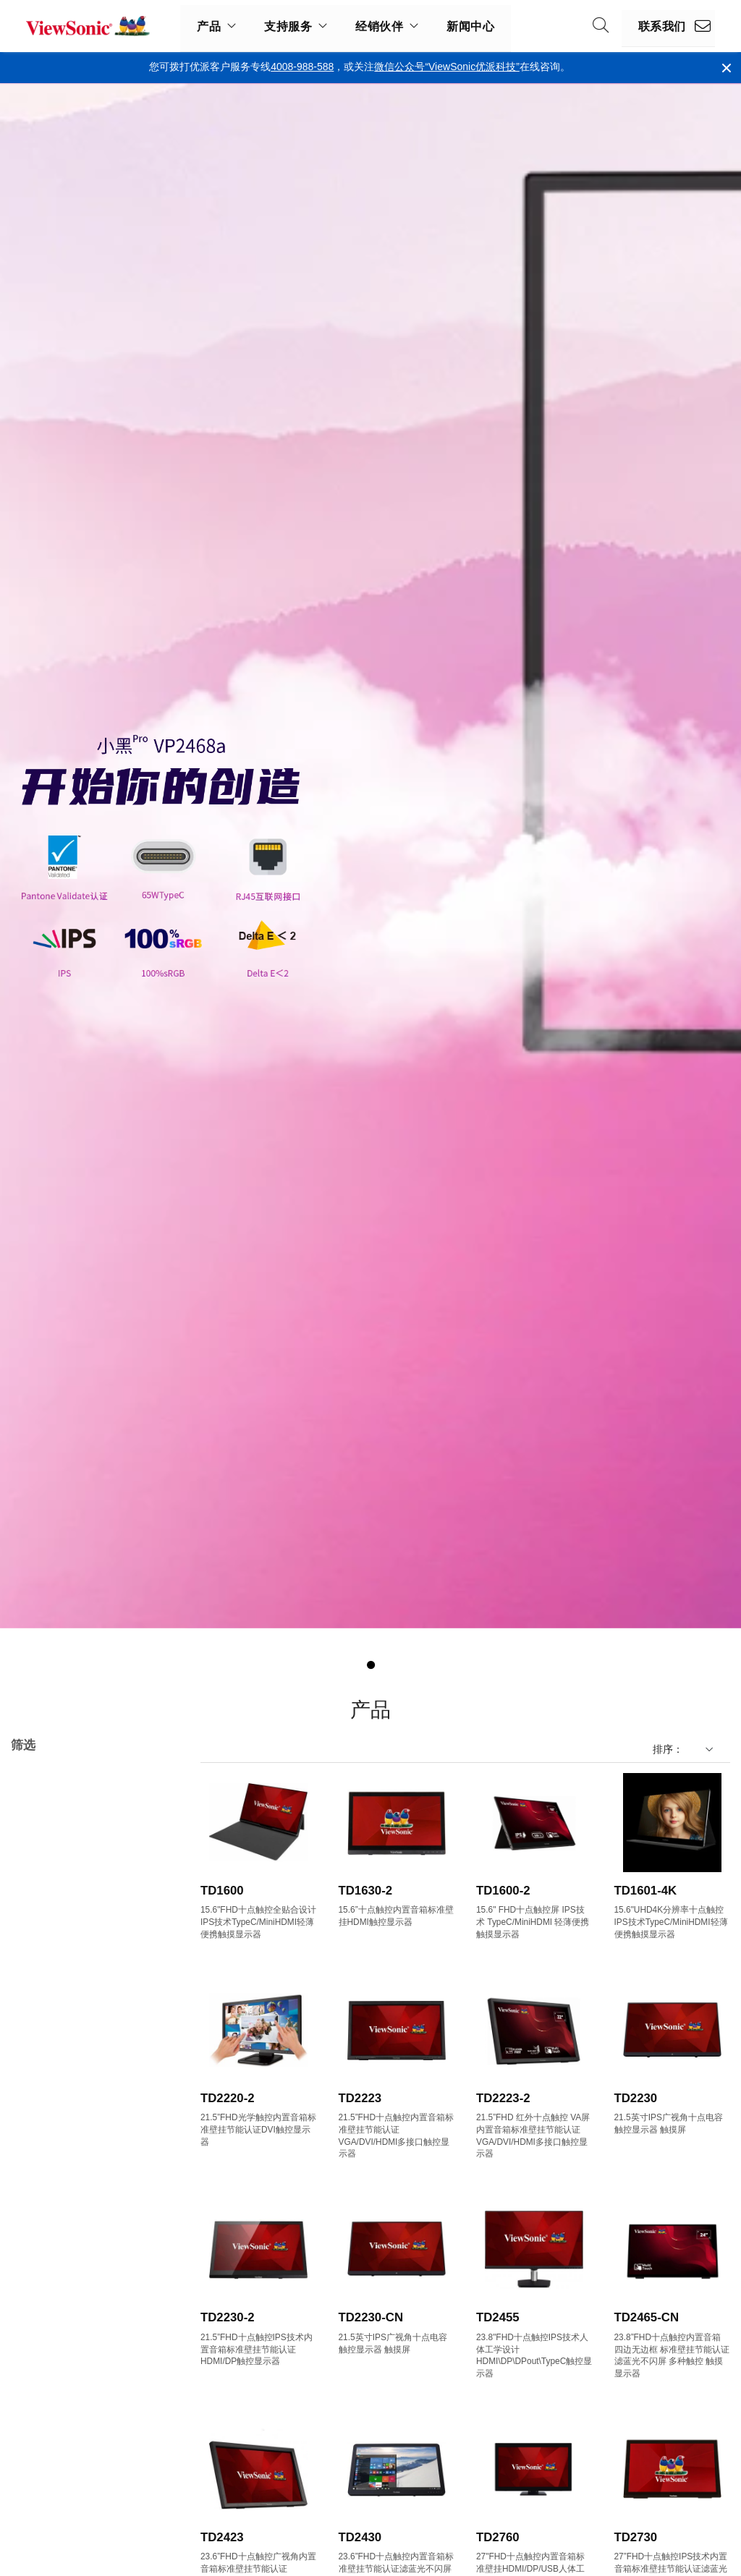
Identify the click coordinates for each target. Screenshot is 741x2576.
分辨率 (39, 2240)
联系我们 (662, 26)
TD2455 (498, 2317)
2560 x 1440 (61, 2337)
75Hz (45, 2473)
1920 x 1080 (61, 2298)
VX (40, 1929)
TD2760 (498, 2537)
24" (41, 2104)
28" (41, 2162)
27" (41, 2143)
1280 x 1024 (61, 2259)
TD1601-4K (645, 1890)
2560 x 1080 (61, 2317)
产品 (209, 26)
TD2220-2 (227, 2098)
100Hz (48, 2492)
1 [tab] (370, 1665)
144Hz (48, 2512)
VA (40, 1870)
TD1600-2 (503, 1890)
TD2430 (360, 2537)
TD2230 (636, 2098)
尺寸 (34, 1987)
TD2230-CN (371, 2317)
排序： (668, 1749)
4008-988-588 (302, 66)
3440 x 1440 (61, 2356)
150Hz (48, 2531)
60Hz (45, 2453)
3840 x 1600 (61, 2376)
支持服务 (288, 26)
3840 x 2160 (61, 2395)
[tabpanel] (370, 856)
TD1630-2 (366, 1890)
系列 (34, 1831)
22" (41, 2065)
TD (26, 1795)
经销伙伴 (379, 26)
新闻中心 (470, 26)
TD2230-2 (227, 2317)
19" (41, 2045)
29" (41, 2182)
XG (41, 1948)
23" (41, 2084)
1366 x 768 (58, 2278)
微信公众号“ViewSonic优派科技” (446, 66)
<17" (44, 2006)
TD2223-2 (503, 2098)
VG (41, 1890)
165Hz (48, 2551)
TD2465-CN (646, 2317)
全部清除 (150, 1776)
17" (41, 2026)
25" (41, 2123)
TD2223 (360, 2098)
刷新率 (39, 2434)
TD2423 (222, 2537)
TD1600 (222, 1890)
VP (40, 1909)
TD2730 (636, 2537)
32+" (44, 2201)
